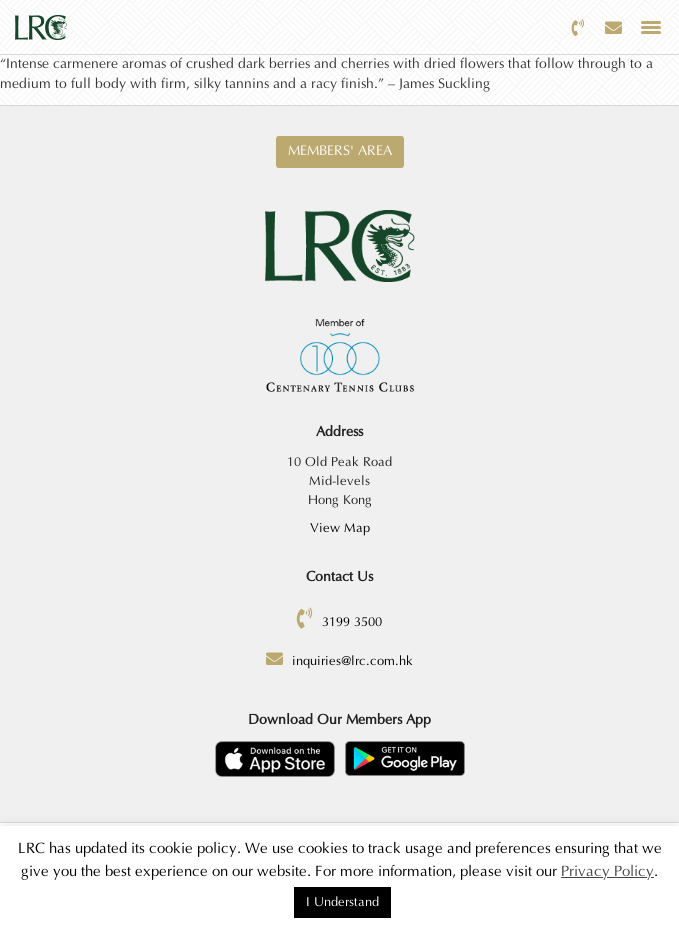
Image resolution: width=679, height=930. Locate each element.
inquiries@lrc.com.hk (352, 661)
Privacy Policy (607, 871)
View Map (340, 528)
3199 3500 (352, 622)
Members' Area (340, 151)
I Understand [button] (342, 902)
